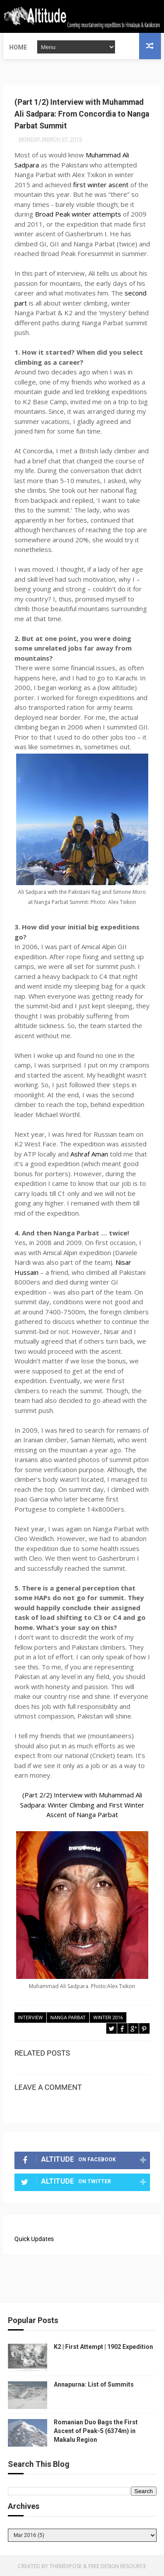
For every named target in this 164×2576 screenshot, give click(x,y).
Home (18, 46)
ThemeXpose (65, 2565)
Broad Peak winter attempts (78, 213)
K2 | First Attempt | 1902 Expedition (103, 2345)
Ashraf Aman (89, 1152)
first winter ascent (101, 183)
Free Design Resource (117, 2565)
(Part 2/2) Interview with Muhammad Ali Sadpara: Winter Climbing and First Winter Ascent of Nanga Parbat (82, 1804)
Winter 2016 (108, 2016)
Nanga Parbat (68, 2016)
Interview (30, 2016)
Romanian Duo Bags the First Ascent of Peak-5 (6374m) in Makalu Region (96, 2429)
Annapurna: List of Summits (94, 2383)
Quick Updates (34, 2237)
